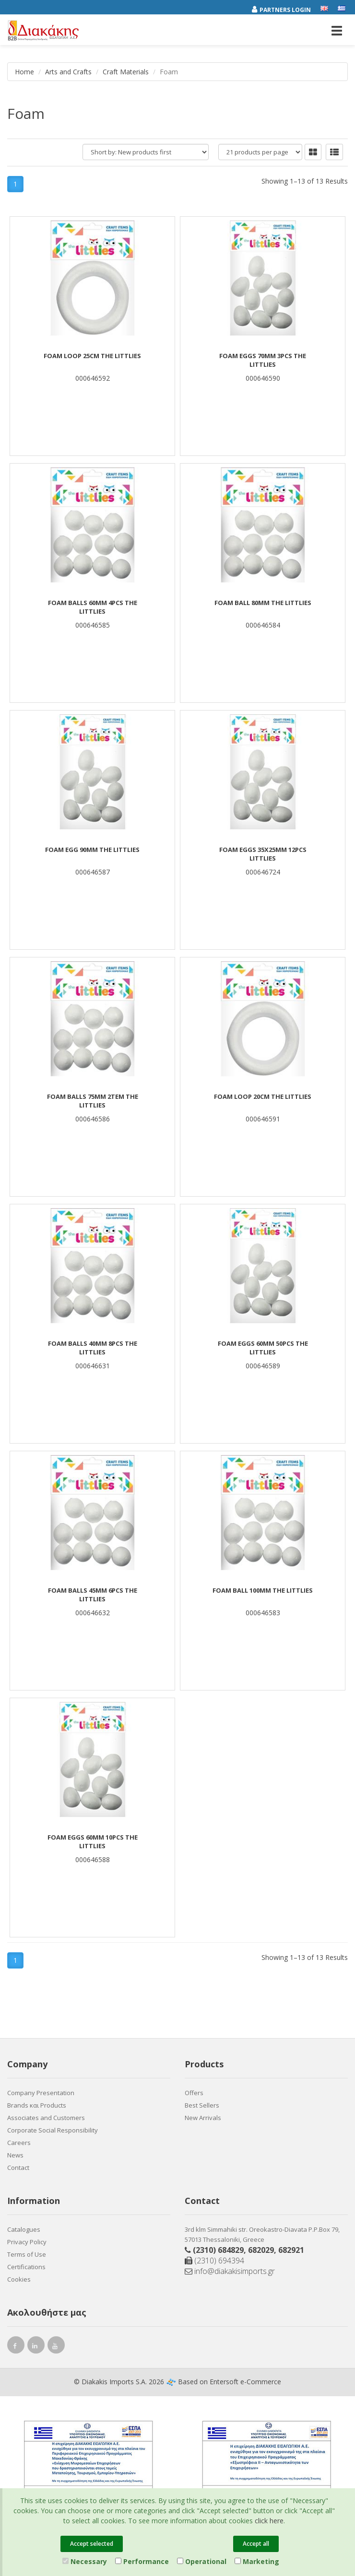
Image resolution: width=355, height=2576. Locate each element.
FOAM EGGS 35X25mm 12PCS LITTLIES (263, 854)
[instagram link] (36, 2347)
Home (24, 71)
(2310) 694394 (214, 2260)
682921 (291, 2250)
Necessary (84, 2561)
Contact (18, 2167)
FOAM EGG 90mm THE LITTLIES (92, 849)
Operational (201, 2561)
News (15, 2155)
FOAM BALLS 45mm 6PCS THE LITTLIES (92, 1594)
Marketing (257, 2561)
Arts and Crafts (68, 71)
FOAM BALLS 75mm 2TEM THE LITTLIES (92, 1100)
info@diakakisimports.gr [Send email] (230, 2271)
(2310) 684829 (218, 2250)
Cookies (19, 2279)
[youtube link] (56, 2347)
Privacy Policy (27, 2242)
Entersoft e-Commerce (245, 2381)
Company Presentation (40, 2092)
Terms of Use (26, 2254)
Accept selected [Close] (91, 2544)
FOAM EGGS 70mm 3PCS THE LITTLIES (262, 360)
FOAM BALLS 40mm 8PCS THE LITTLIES (92, 1347)
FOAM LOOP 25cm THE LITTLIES (92, 355)
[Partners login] (286, 8)
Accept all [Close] (256, 2544)
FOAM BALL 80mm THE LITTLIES (262, 602)
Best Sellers (202, 2105)
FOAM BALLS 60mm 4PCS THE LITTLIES (92, 607)
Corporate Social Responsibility (52, 2130)
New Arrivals (203, 2117)
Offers (194, 2092)
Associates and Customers (46, 2117)
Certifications (26, 2266)
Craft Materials (126, 71)
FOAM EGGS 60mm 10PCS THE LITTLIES (92, 1841)
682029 (261, 2250)
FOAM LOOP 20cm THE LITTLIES (262, 1096)
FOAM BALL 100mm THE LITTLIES (263, 1590)
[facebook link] (16, 2347)
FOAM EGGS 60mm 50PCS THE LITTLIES (263, 1347)
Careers (19, 2142)
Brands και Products (36, 2105)
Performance (142, 2561)
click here (269, 2520)
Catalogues (23, 2229)
